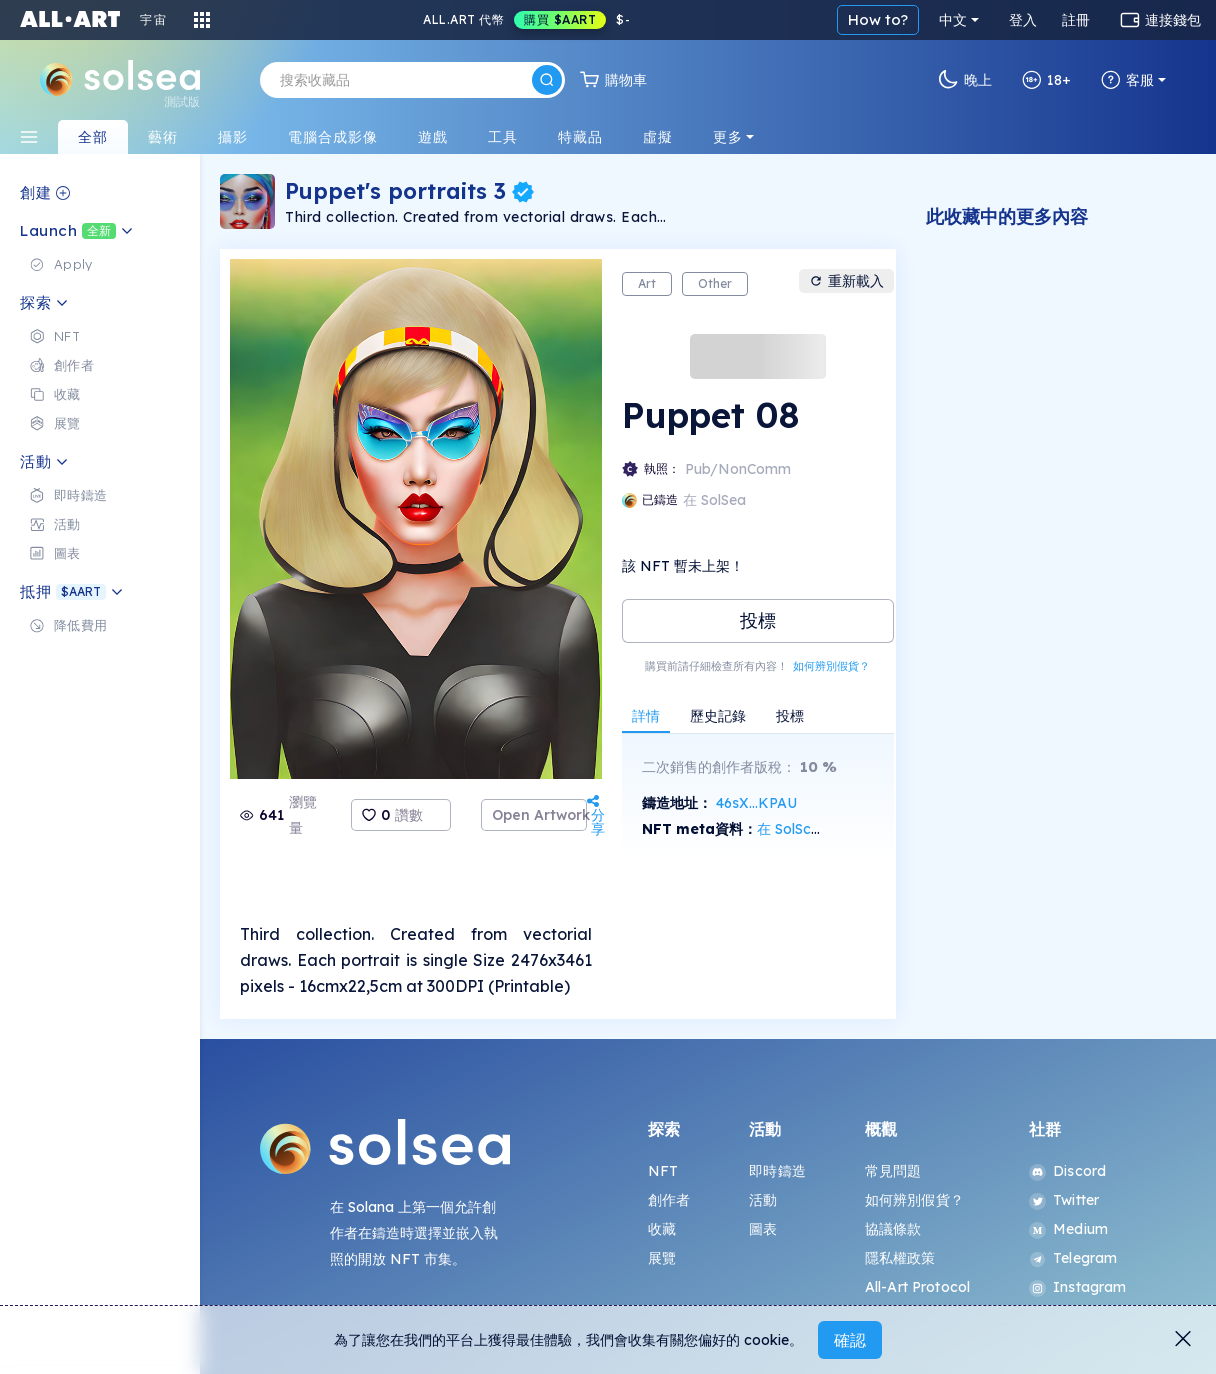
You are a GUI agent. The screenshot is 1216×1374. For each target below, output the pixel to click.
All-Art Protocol (917, 1287)
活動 (763, 1200)
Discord (1067, 1171)
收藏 (662, 1229)
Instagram (1077, 1287)
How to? (878, 19)
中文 (953, 20)
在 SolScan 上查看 (815, 829)
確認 (850, 1340)
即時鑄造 (777, 1171)
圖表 (763, 1229)
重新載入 (846, 281)
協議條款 (893, 1229)
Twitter (1064, 1200)
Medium (1068, 1229)
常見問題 (893, 1171)
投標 (758, 620)
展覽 (662, 1258)
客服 (1127, 80)
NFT (663, 1171)
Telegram (1073, 1258)
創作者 (669, 1200)
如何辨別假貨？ (831, 666)
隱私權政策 (900, 1258)
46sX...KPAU (756, 803)
